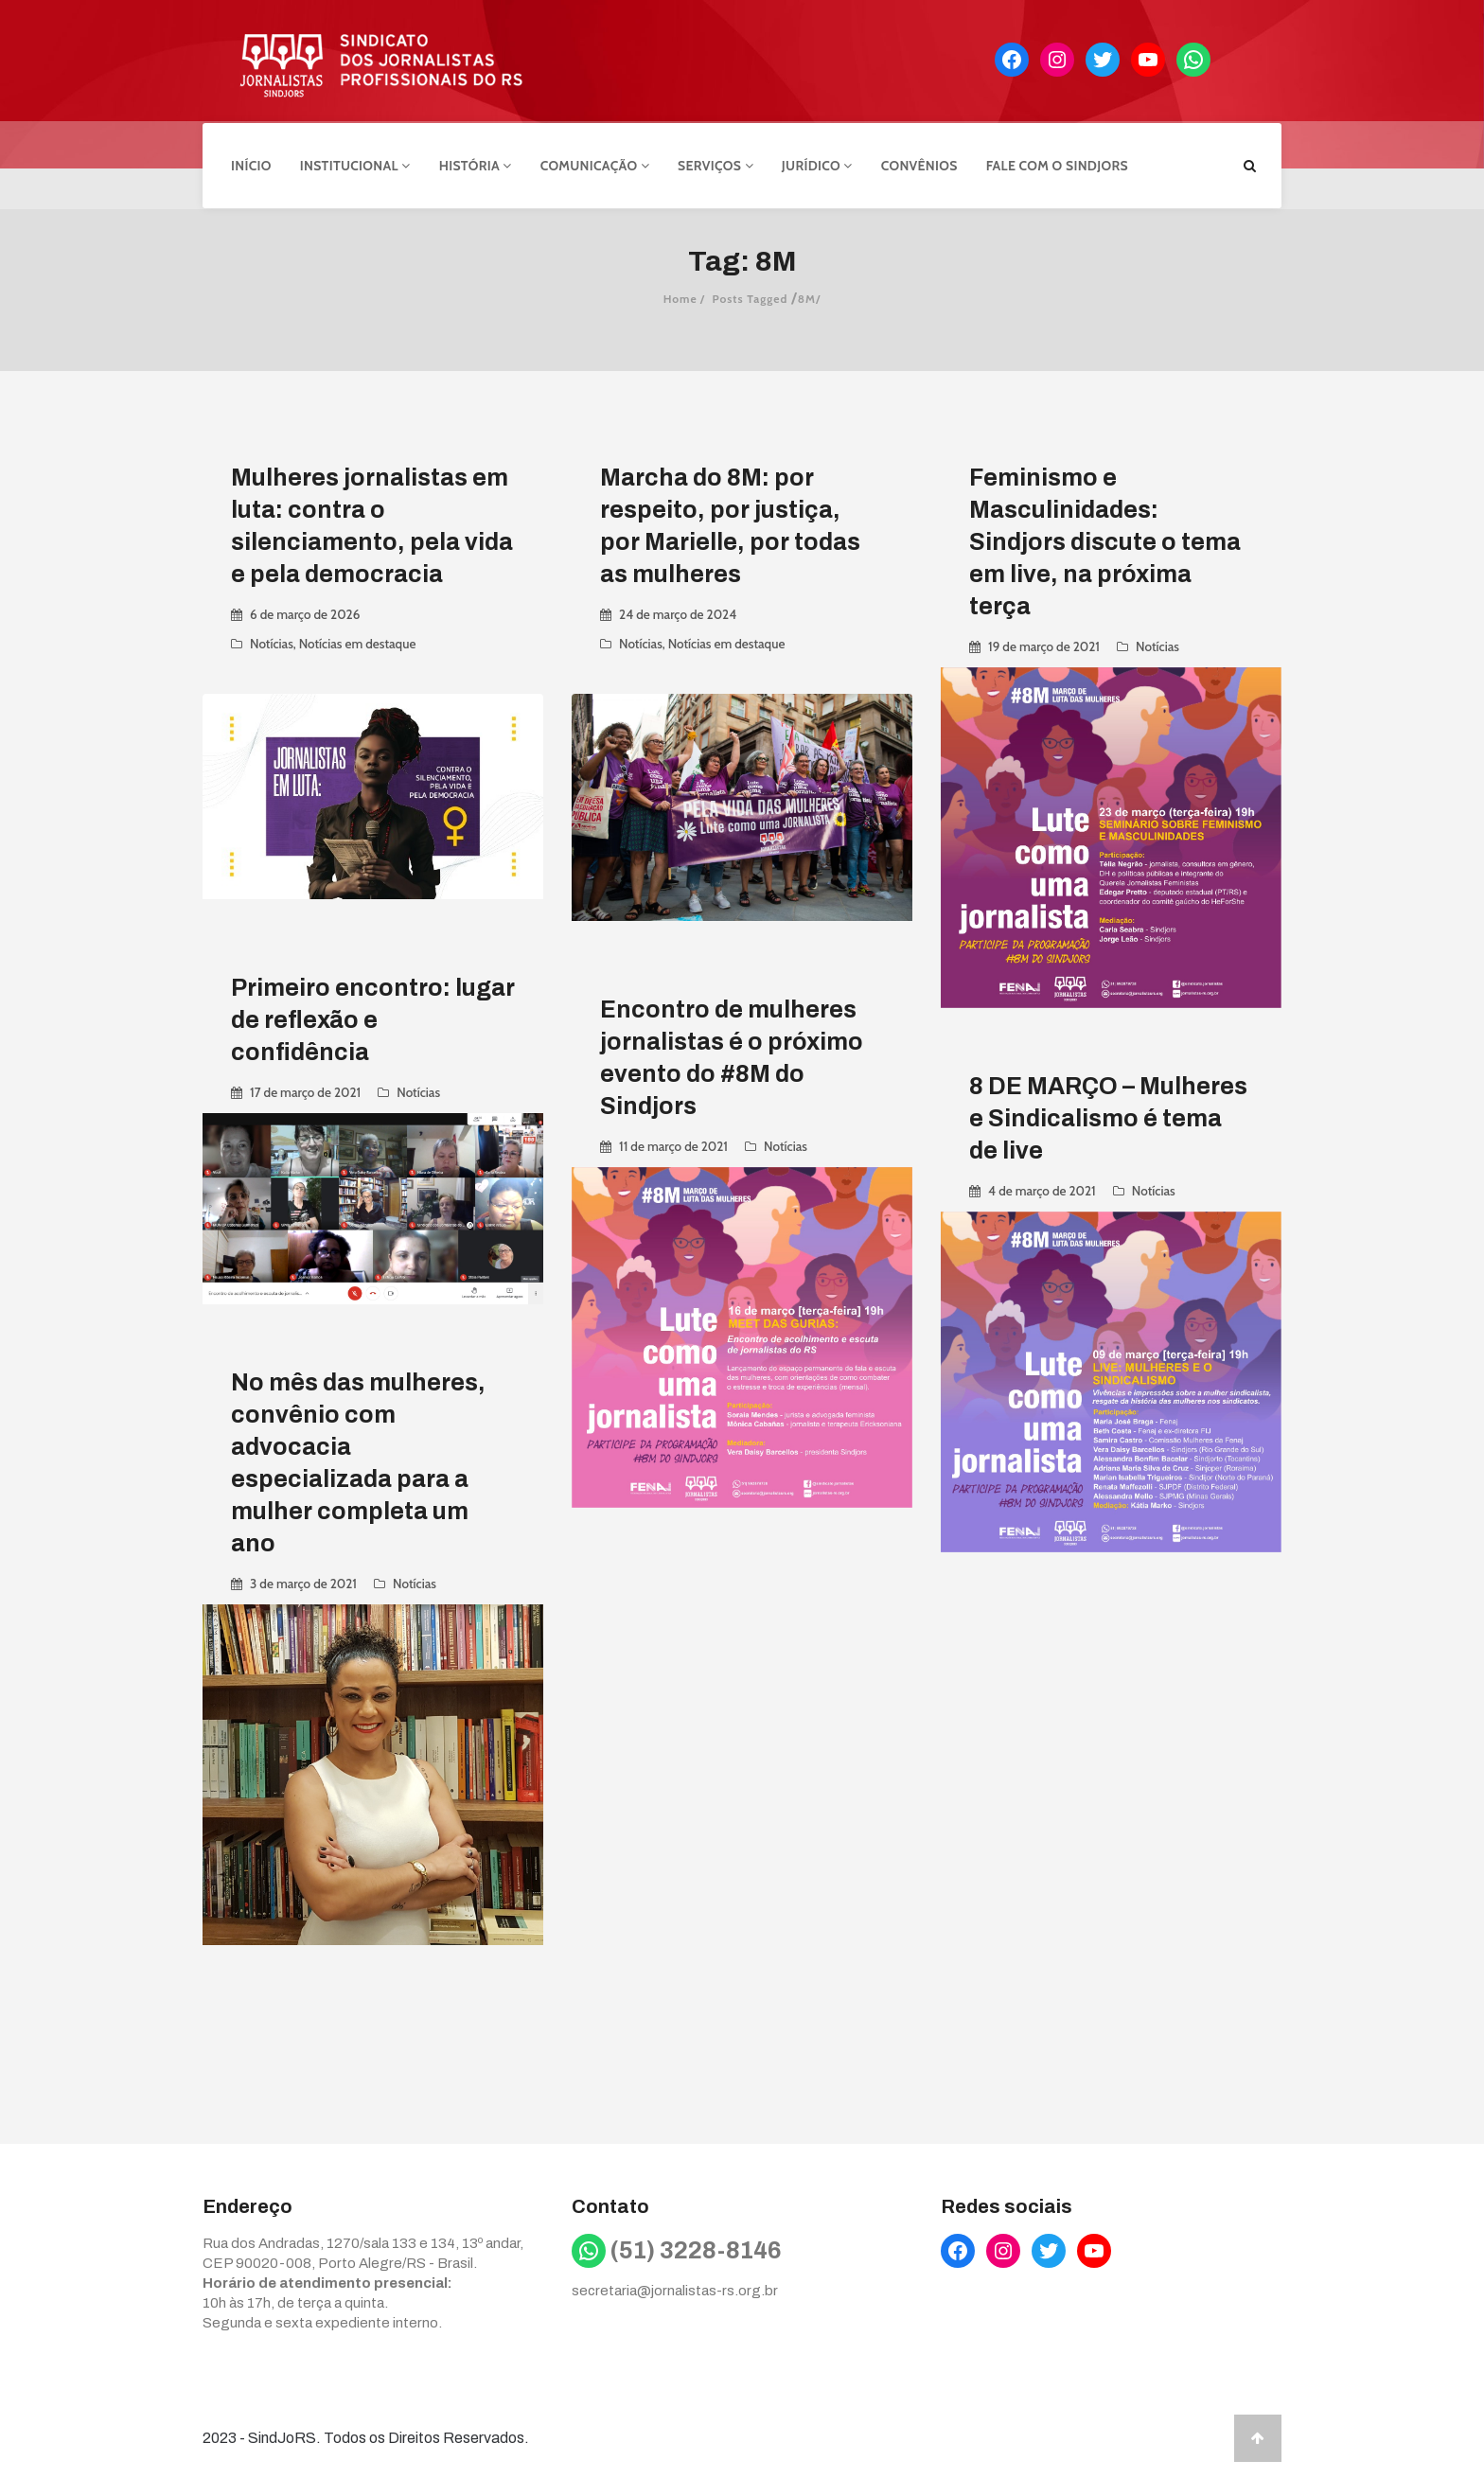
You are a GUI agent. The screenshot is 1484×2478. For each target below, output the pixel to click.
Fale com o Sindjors (1057, 163)
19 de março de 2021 (1044, 643)
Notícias (271, 640)
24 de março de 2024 (677, 611)
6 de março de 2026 (305, 611)
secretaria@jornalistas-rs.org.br (675, 2287)
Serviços (715, 163)
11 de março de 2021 (673, 1143)
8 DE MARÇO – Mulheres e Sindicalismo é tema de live (1108, 1115)
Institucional (355, 163)
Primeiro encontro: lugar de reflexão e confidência (373, 1017)
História (475, 163)
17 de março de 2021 (305, 1089)
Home (680, 296)
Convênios (919, 163)
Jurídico (817, 163)
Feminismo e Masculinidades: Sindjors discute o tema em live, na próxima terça (1105, 539)
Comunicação (594, 163)
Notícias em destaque (357, 640)
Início (251, 163)
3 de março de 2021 (303, 1580)
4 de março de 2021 (1042, 1187)
